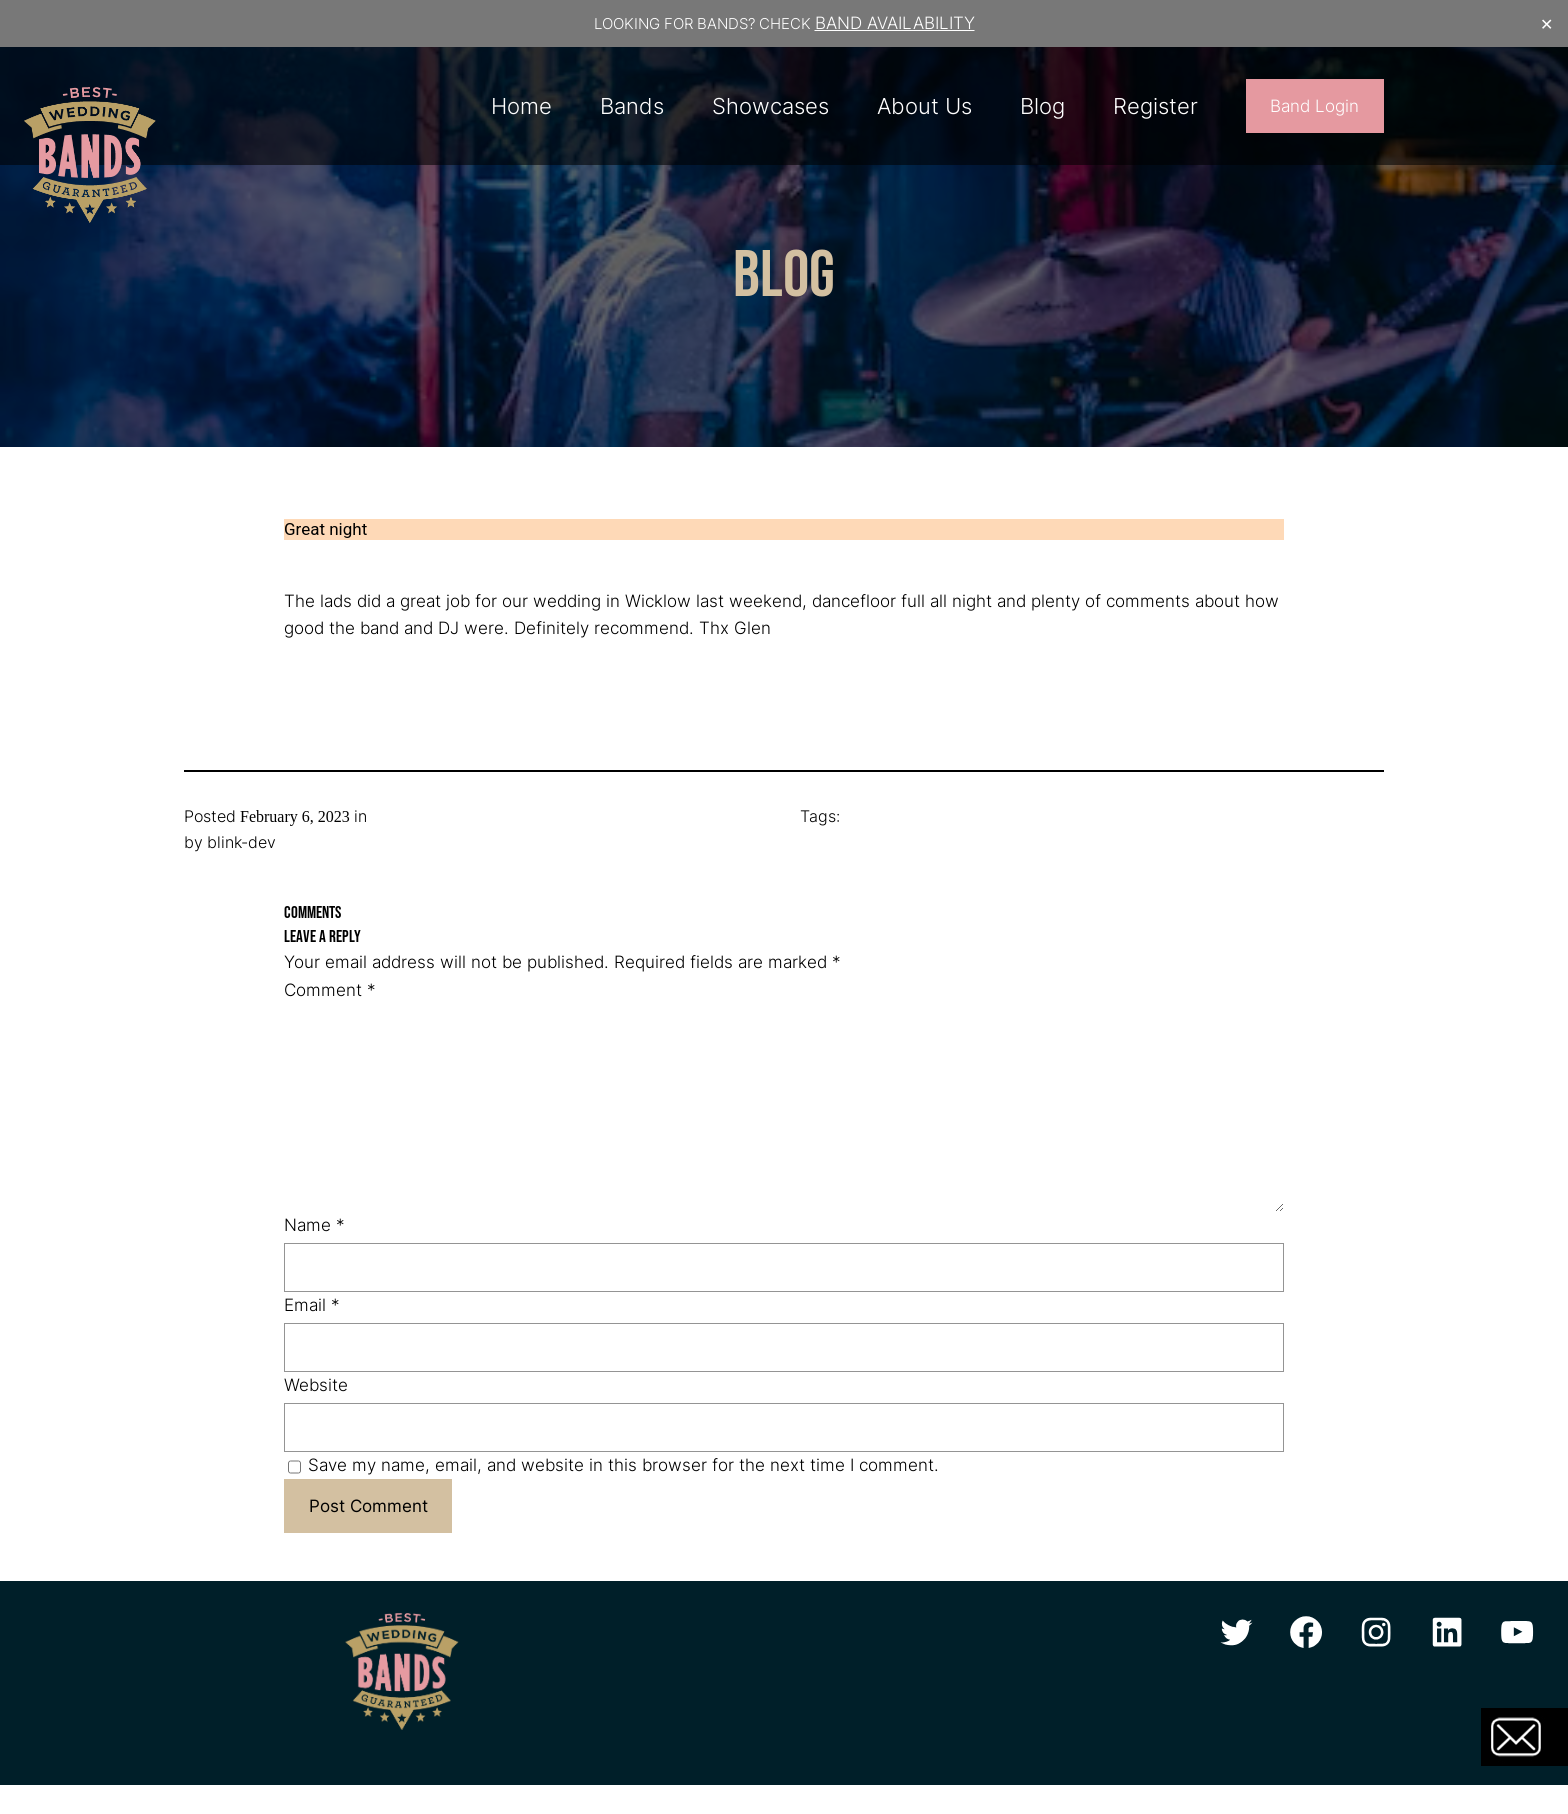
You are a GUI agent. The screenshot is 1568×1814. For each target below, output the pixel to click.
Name (314, 1225)
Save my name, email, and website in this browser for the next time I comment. (623, 1465)
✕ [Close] (1546, 23)
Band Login (1314, 106)
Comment (330, 990)
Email (312, 1305)
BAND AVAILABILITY (895, 23)
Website (316, 1385)
